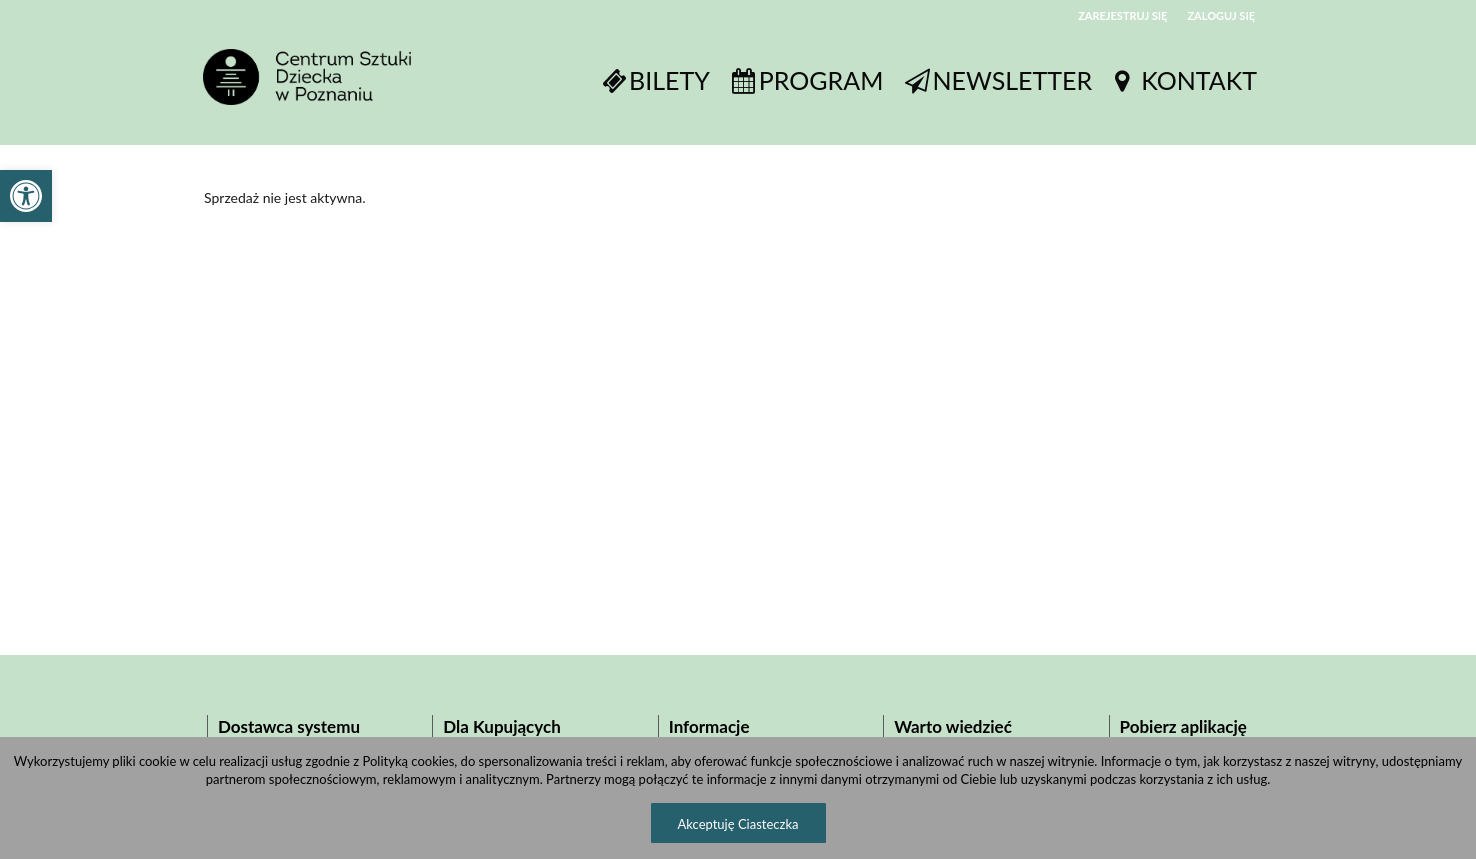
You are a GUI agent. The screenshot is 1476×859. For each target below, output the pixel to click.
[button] (26, 196)
